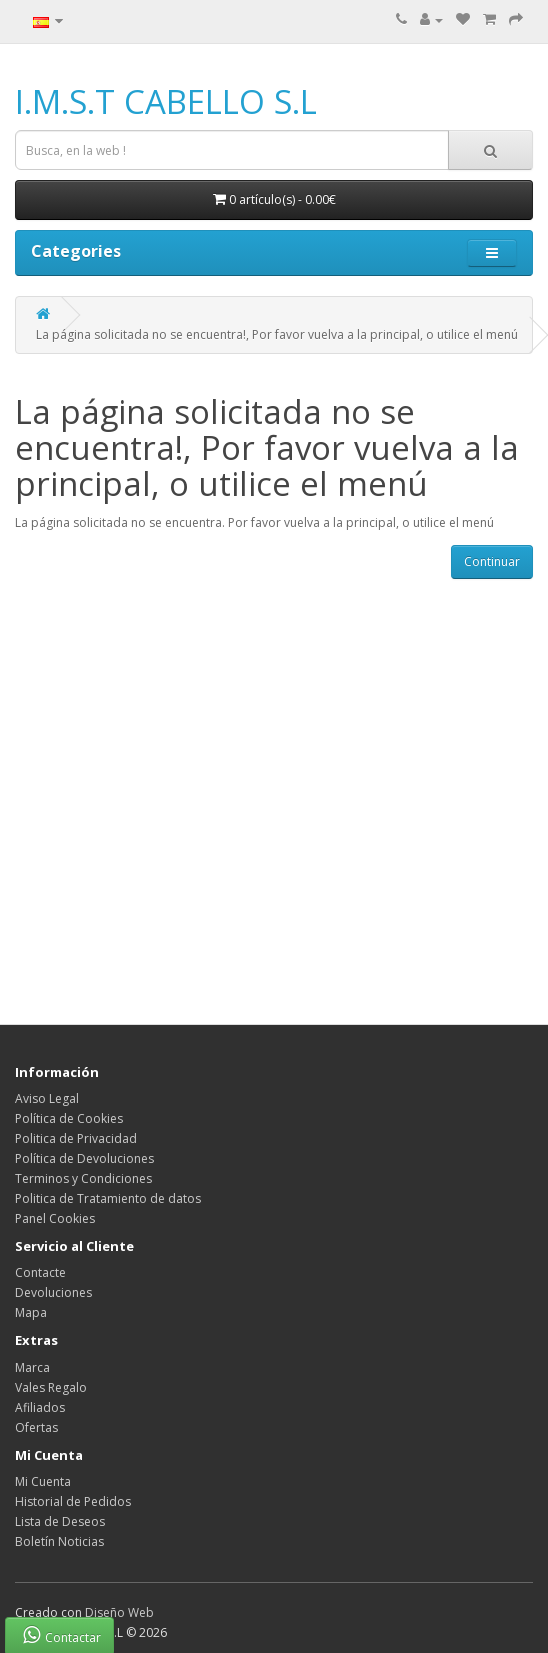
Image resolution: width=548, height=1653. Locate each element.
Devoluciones (53, 1292)
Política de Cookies (69, 1118)
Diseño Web (119, 1612)
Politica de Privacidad (76, 1138)
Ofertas (36, 1427)
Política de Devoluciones (84, 1158)
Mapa (31, 1312)
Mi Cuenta (43, 1481)
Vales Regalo (51, 1387)
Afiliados (40, 1407)
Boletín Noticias (59, 1541)
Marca (32, 1367)
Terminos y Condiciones (83, 1178)
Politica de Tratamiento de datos (108, 1198)
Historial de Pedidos (73, 1501)
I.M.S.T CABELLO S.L (166, 101)
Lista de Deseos (60, 1521)
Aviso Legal (47, 1098)
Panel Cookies (55, 1218)
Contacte (40, 1272)
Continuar (492, 561)
